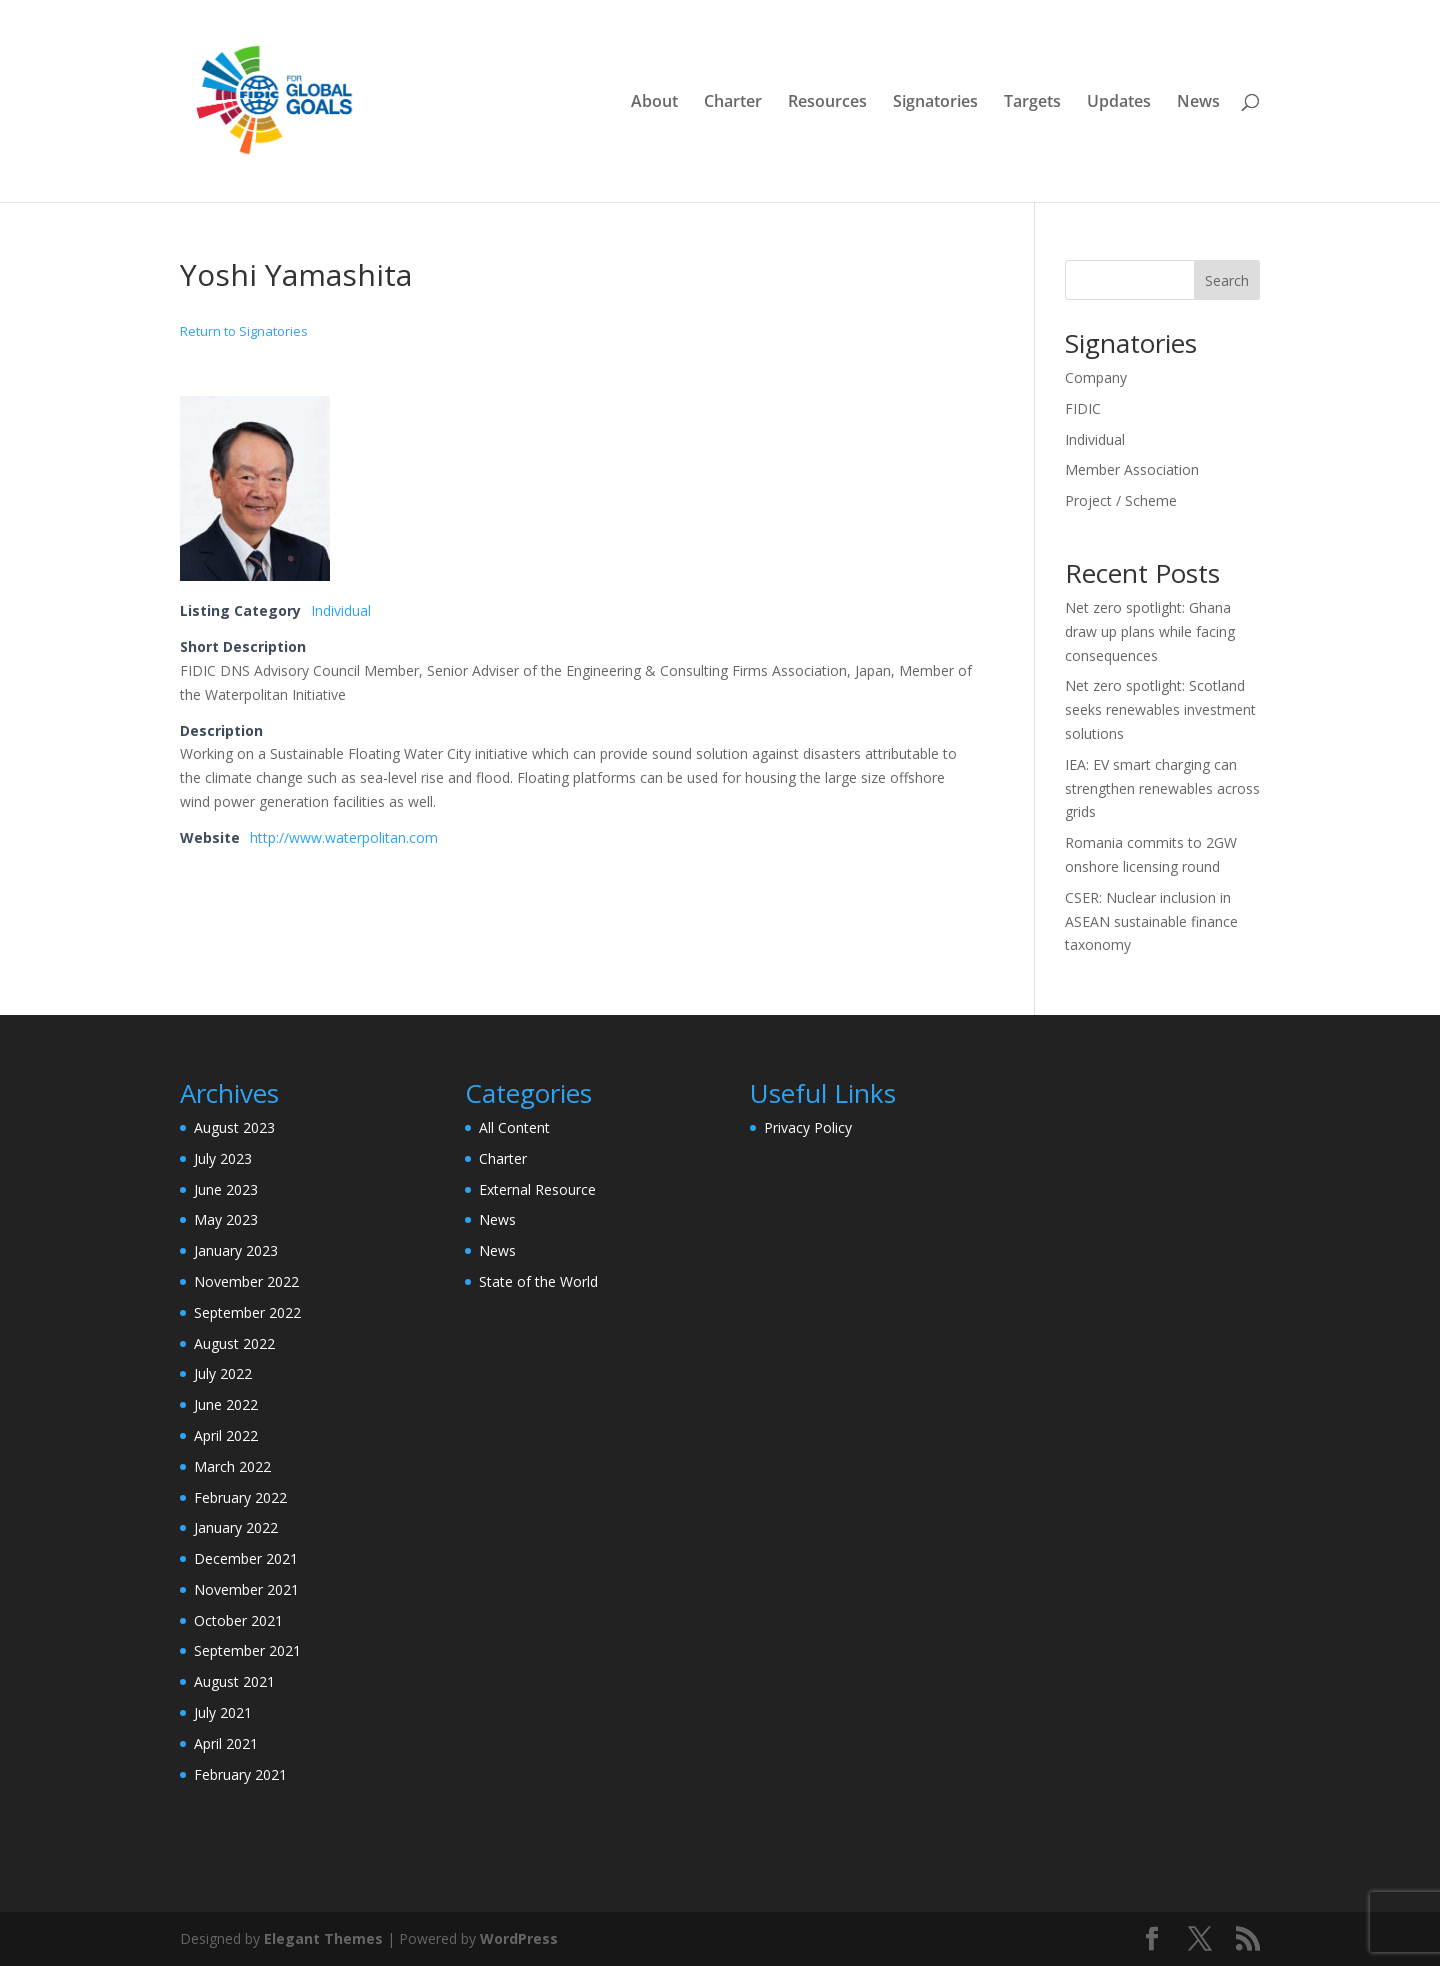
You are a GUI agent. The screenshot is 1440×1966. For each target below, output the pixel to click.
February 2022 (240, 1497)
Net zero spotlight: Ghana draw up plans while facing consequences (1150, 631)
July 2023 (223, 1158)
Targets (1032, 103)
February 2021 (240, 1774)
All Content (514, 1127)
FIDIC (1083, 408)
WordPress (519, 1938)
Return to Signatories (244, 331)
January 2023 (236, 1250)
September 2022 (247, 1312)
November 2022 (246, 1281)
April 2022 (226, 1435)
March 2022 (232, 1466)
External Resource (537, 1189)
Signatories (935, 103)
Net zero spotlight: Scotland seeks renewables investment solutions (1160, 709)
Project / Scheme (1121, 500)
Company (1096, 377)
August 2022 (234, 1343)
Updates (1119, 103)
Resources (827, 103)
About (654, 103)
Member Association (1132, 469)
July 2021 (223, 1712)
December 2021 (246, 1558)
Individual (341, 610)
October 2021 (238, 1620)
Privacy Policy (808, 1127)
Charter (733, 103)
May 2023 (226, 1219)
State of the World (538, 1281)
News (1198, 103)
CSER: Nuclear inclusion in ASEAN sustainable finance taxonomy (1151, 921)
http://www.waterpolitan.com (344, 837)
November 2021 (246, 1589)
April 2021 (226, 1743)
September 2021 (247, 1650)
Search (1227, 280)
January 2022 (236, 1527)
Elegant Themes (323, 1938)
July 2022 (223, 1373)
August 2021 (234, 1681)
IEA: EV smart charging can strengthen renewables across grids (1162, 788)
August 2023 (234, 1127)
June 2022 (226, 1404)
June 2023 (226, 1189)
